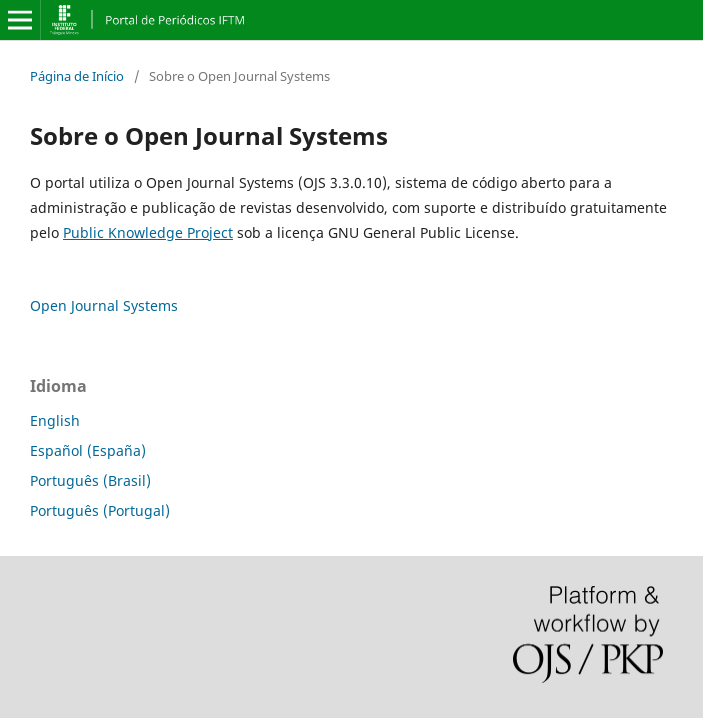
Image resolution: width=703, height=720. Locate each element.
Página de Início (77, 76)
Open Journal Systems (104, 305)
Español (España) (88, 450)
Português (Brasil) (90, 480)
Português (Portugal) (100, 510)
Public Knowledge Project (148, 232)
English (55, 420)
